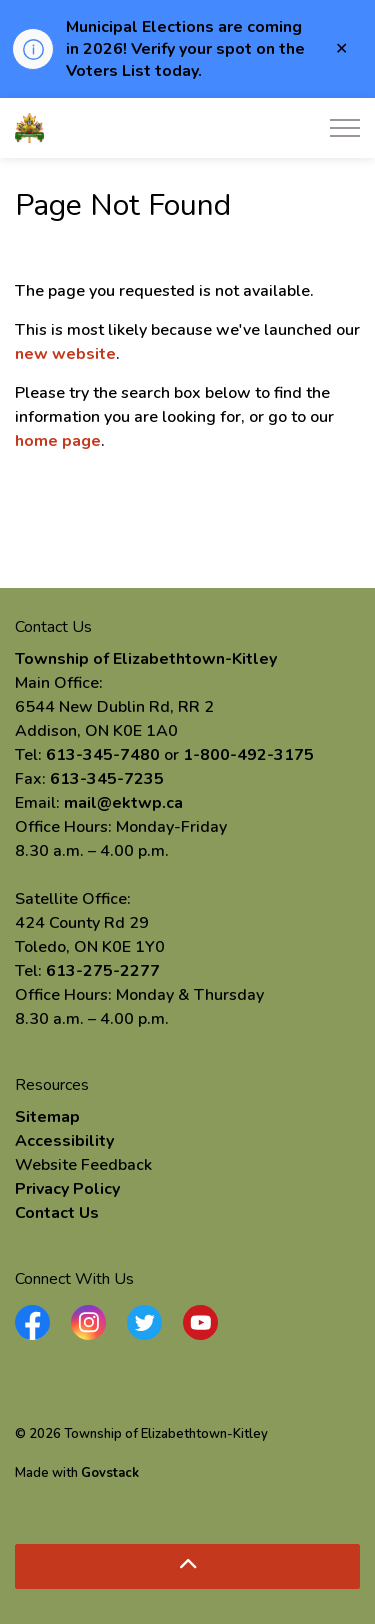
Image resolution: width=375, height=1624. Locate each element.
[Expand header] (345, 128)
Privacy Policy (67, 1189)
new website (65, 354)
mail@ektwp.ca (123, 803)
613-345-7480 (103, 755)
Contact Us (57, 1213)
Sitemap (47, 1117)
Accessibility (64, 1141)
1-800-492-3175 (248, 755)
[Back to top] (187, 1566)
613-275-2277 (103, 971)
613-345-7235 (107, 779)
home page (58, 441)
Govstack (110, 1473)
